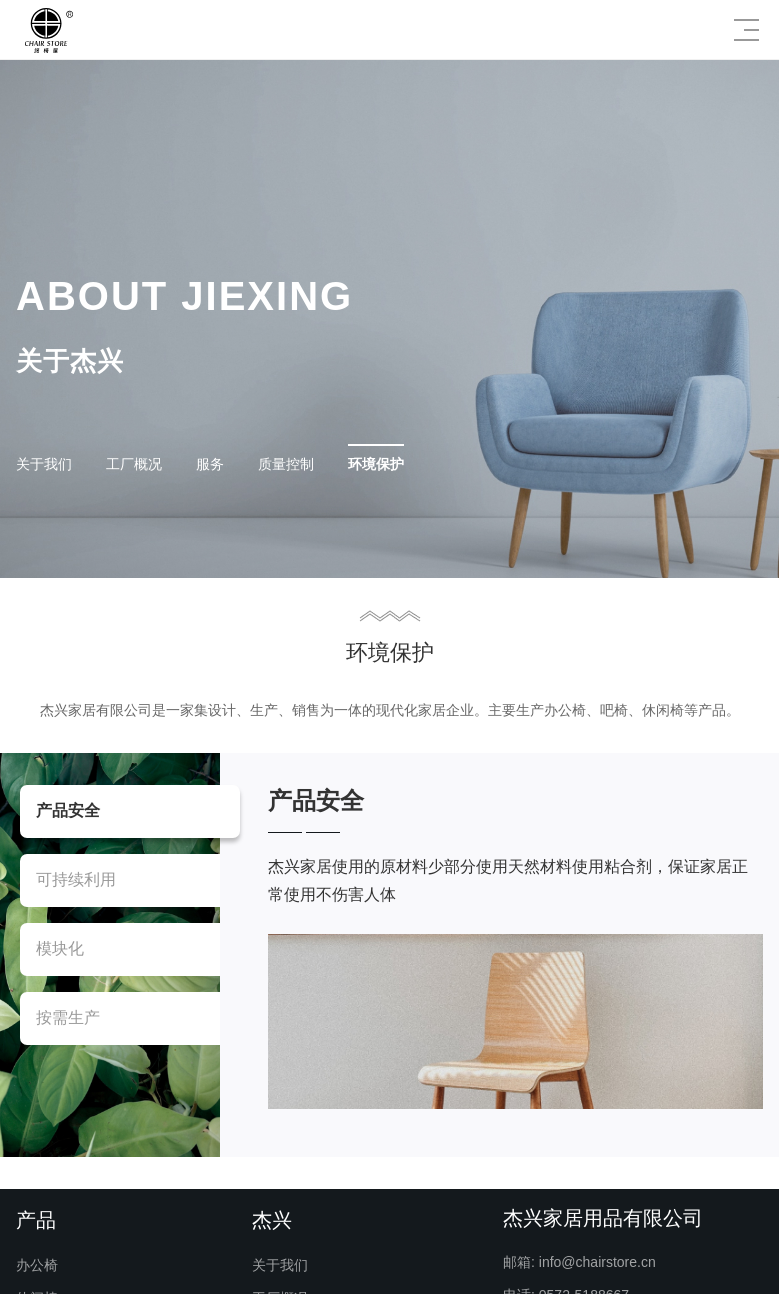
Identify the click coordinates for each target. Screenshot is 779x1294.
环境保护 (376, 464)
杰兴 (272, 1220)
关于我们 (44, 464)
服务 (210, 464)
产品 (36, 1220)
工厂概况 (134, 464)
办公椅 (37, 1265)
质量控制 (286, 464)
